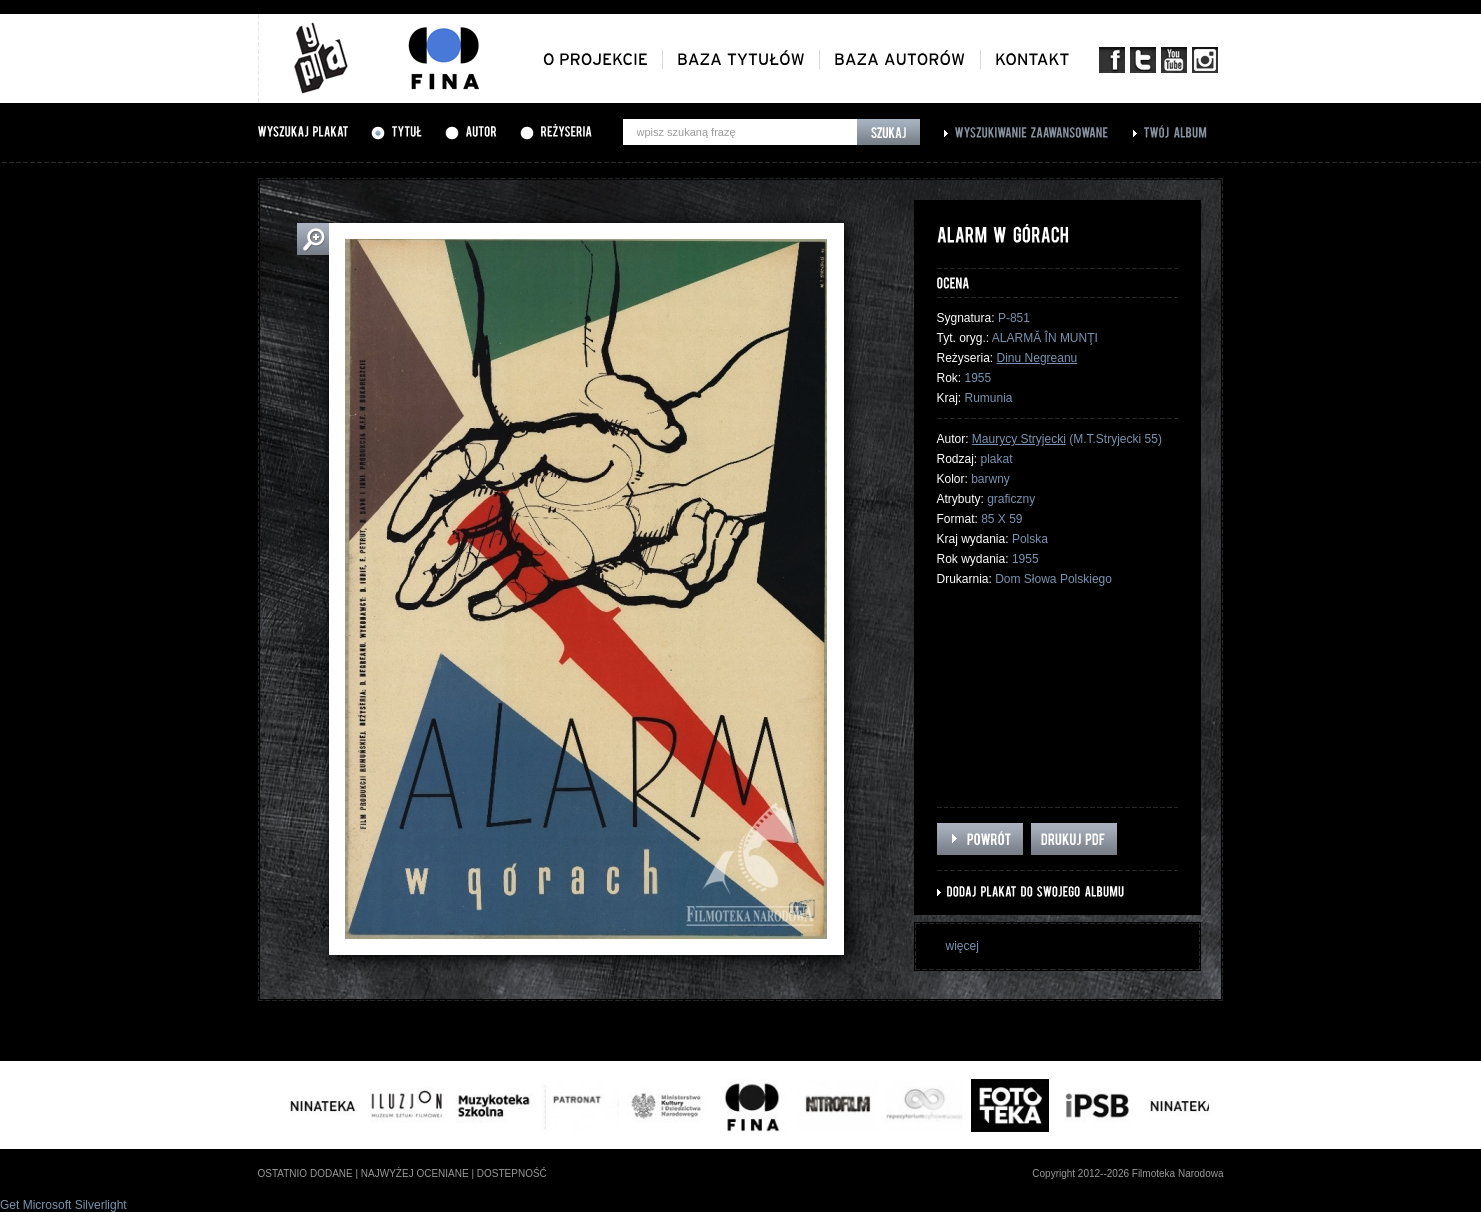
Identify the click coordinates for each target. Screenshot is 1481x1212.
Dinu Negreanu (1037, 358)
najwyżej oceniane (415, 1173)
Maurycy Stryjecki (1019, 439)
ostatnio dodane (305, 1173)
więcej (962, 946)
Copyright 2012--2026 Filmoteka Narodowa (1127, 1173)
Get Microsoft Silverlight (63, 1205)
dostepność (512, 1173)
